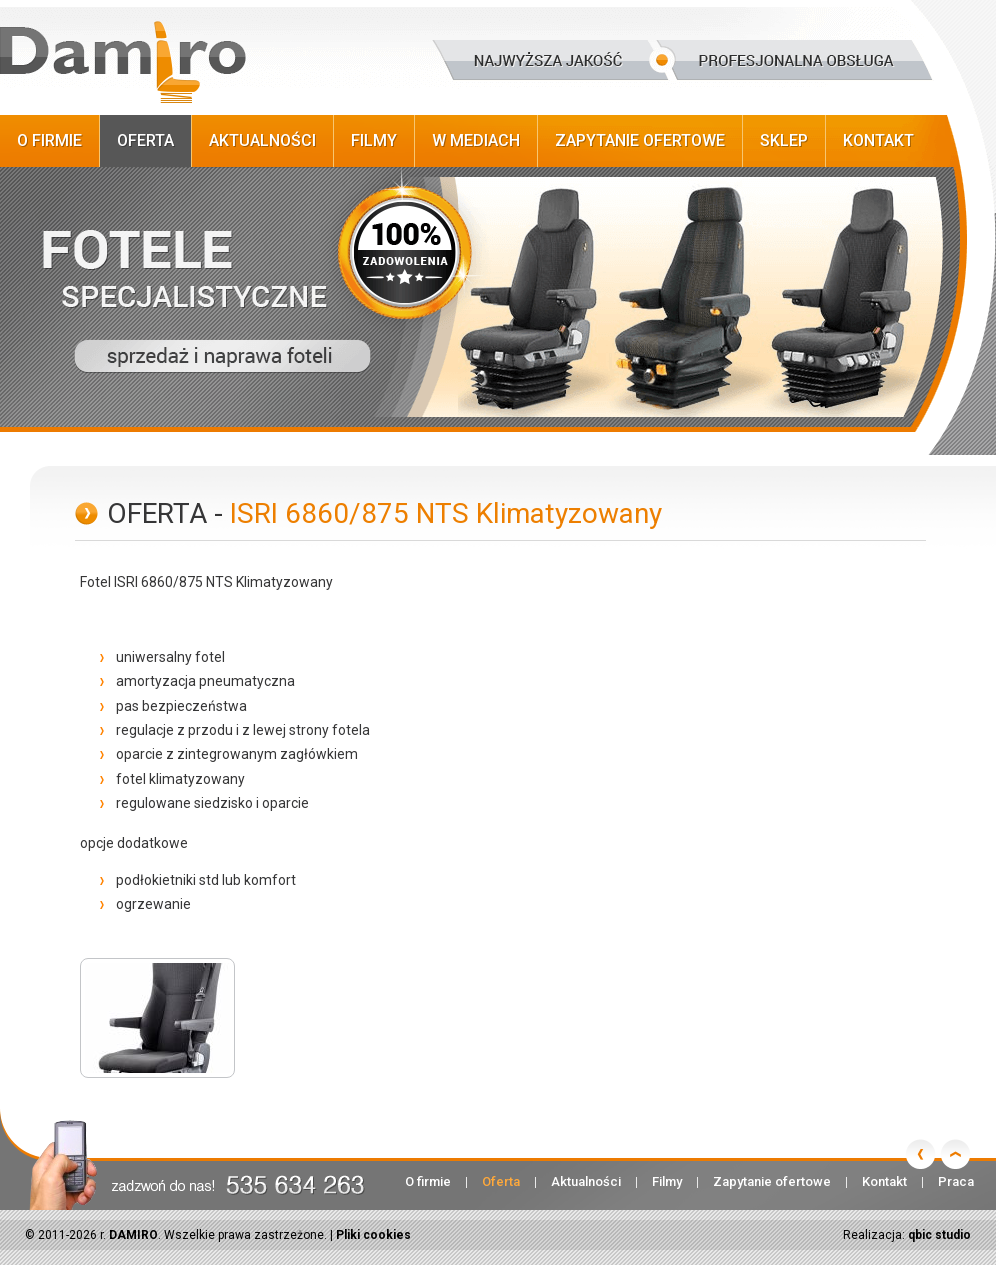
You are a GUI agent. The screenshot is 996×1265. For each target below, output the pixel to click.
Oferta (145, 140)
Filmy (374, 140)
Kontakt (878, 140)
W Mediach (476, 140)
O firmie (49, 140)
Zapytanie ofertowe (640, 140)
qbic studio (939, 1235)
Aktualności (262, 140)
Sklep (784, 140)
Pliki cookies (373, 1235)
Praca (956, 1181)
